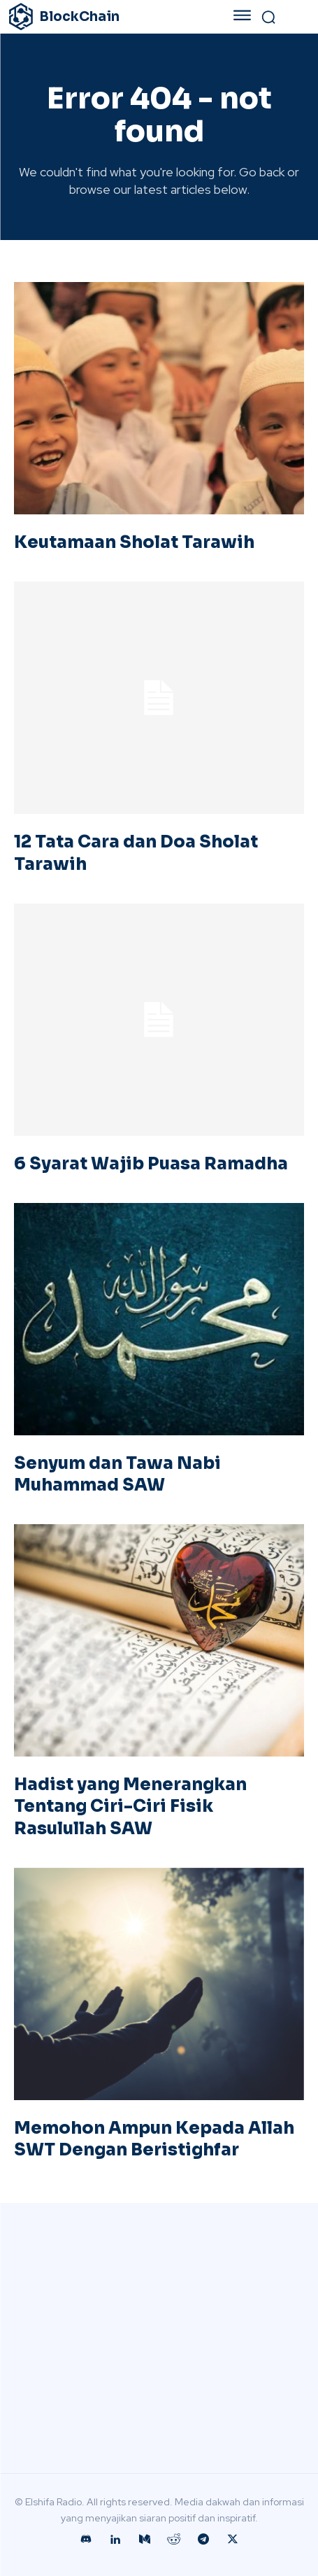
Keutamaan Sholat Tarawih (134, 542)
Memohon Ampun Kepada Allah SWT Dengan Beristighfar (154, 2139)
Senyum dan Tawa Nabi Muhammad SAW (117, 1474)
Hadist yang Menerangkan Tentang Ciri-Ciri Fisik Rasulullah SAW (130, 1806)
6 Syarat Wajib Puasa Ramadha (151, 1163)
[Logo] (103, 17)
